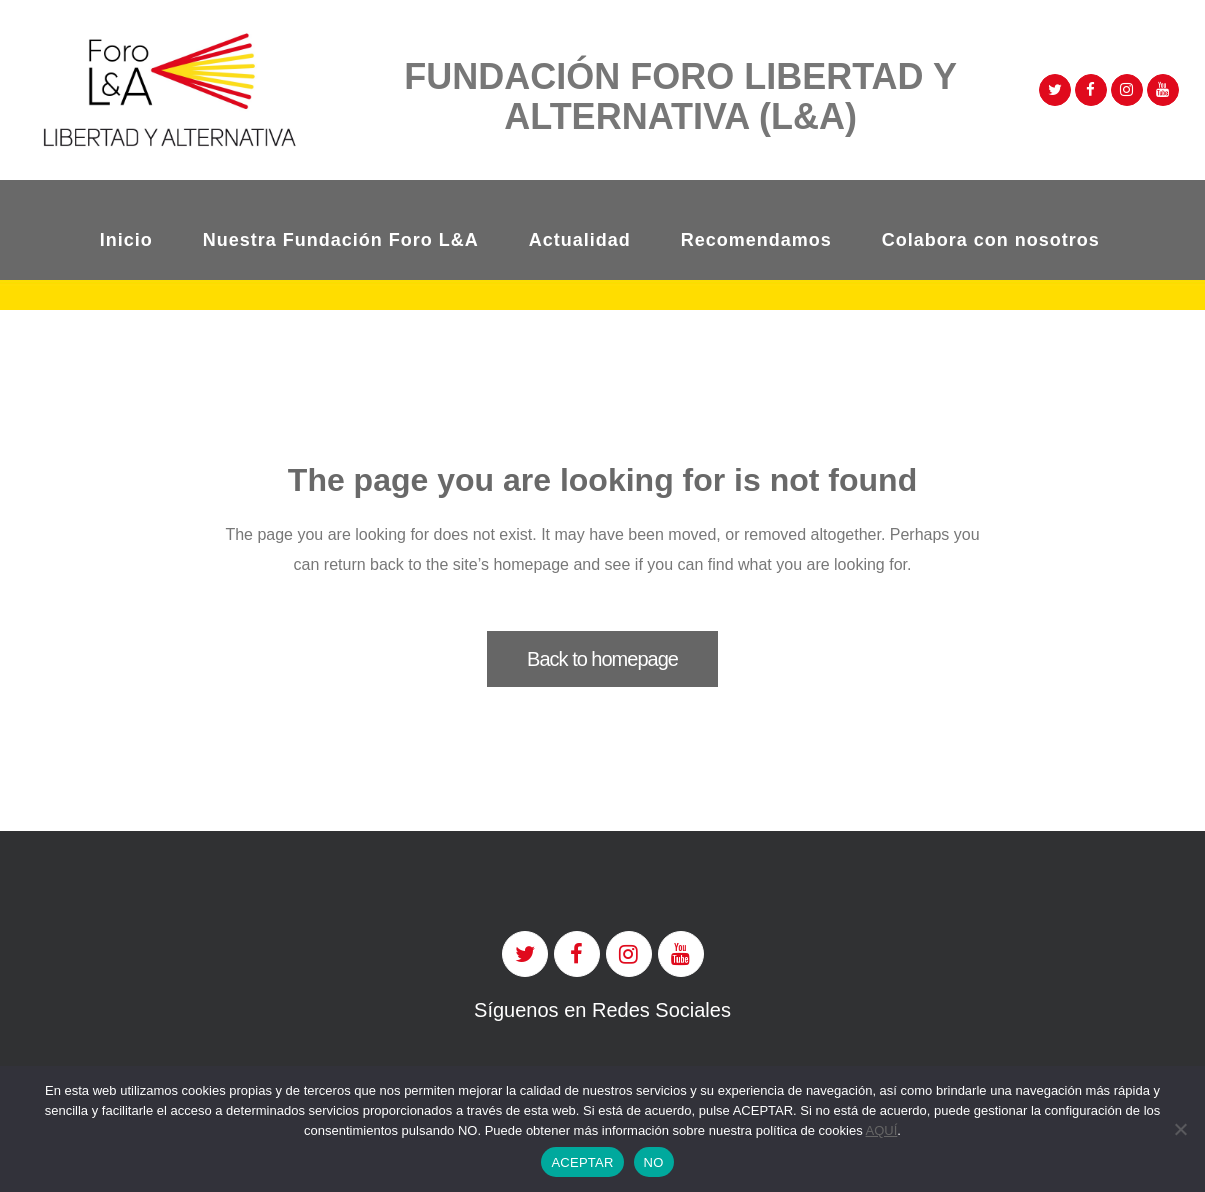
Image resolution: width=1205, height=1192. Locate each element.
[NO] (1180, 1129)
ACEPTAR (582, 1162)
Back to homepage (602, 659)
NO (654, 1162)
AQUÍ (882, 1130)
